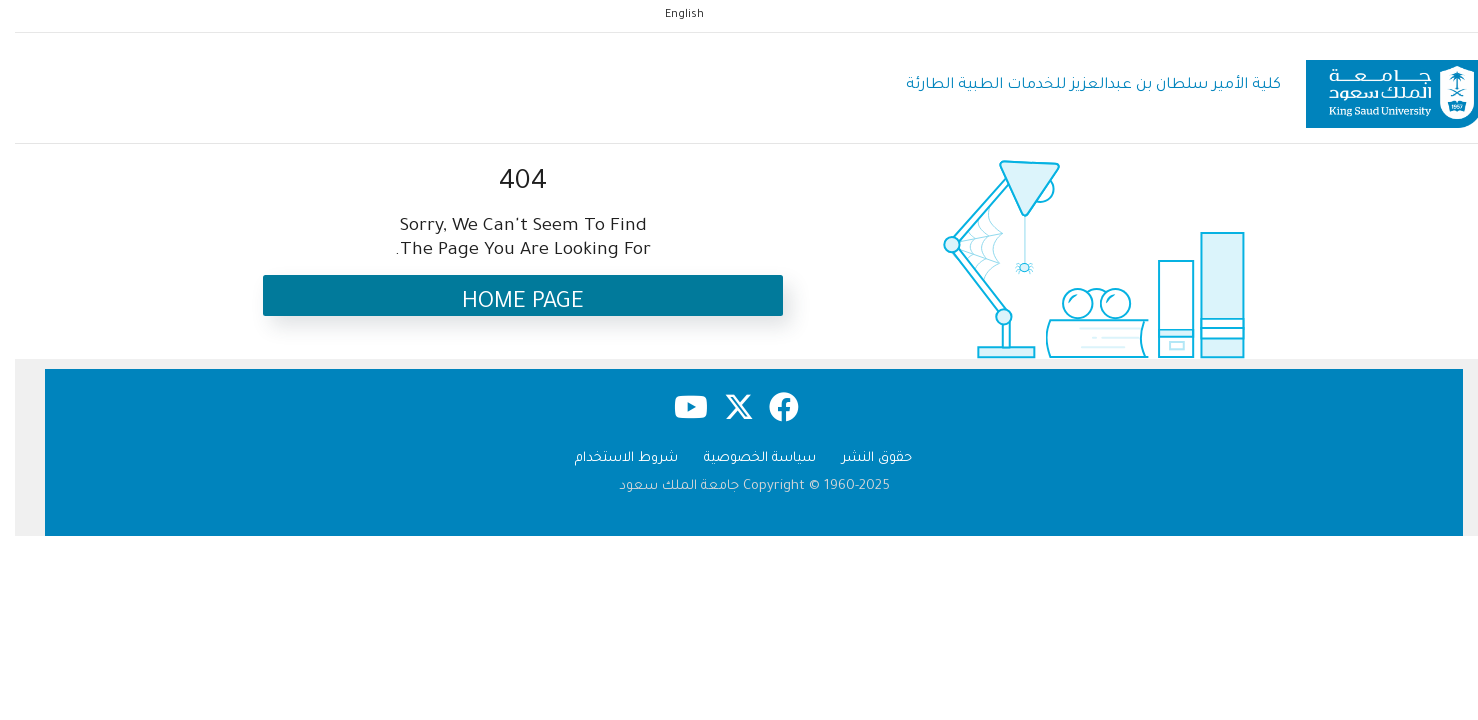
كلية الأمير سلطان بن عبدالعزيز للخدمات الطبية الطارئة (1078, 85)
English (669, 15)
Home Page (508, 303)
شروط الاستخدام (611, 458)
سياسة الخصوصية (745, 458)
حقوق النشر (862, 458)
